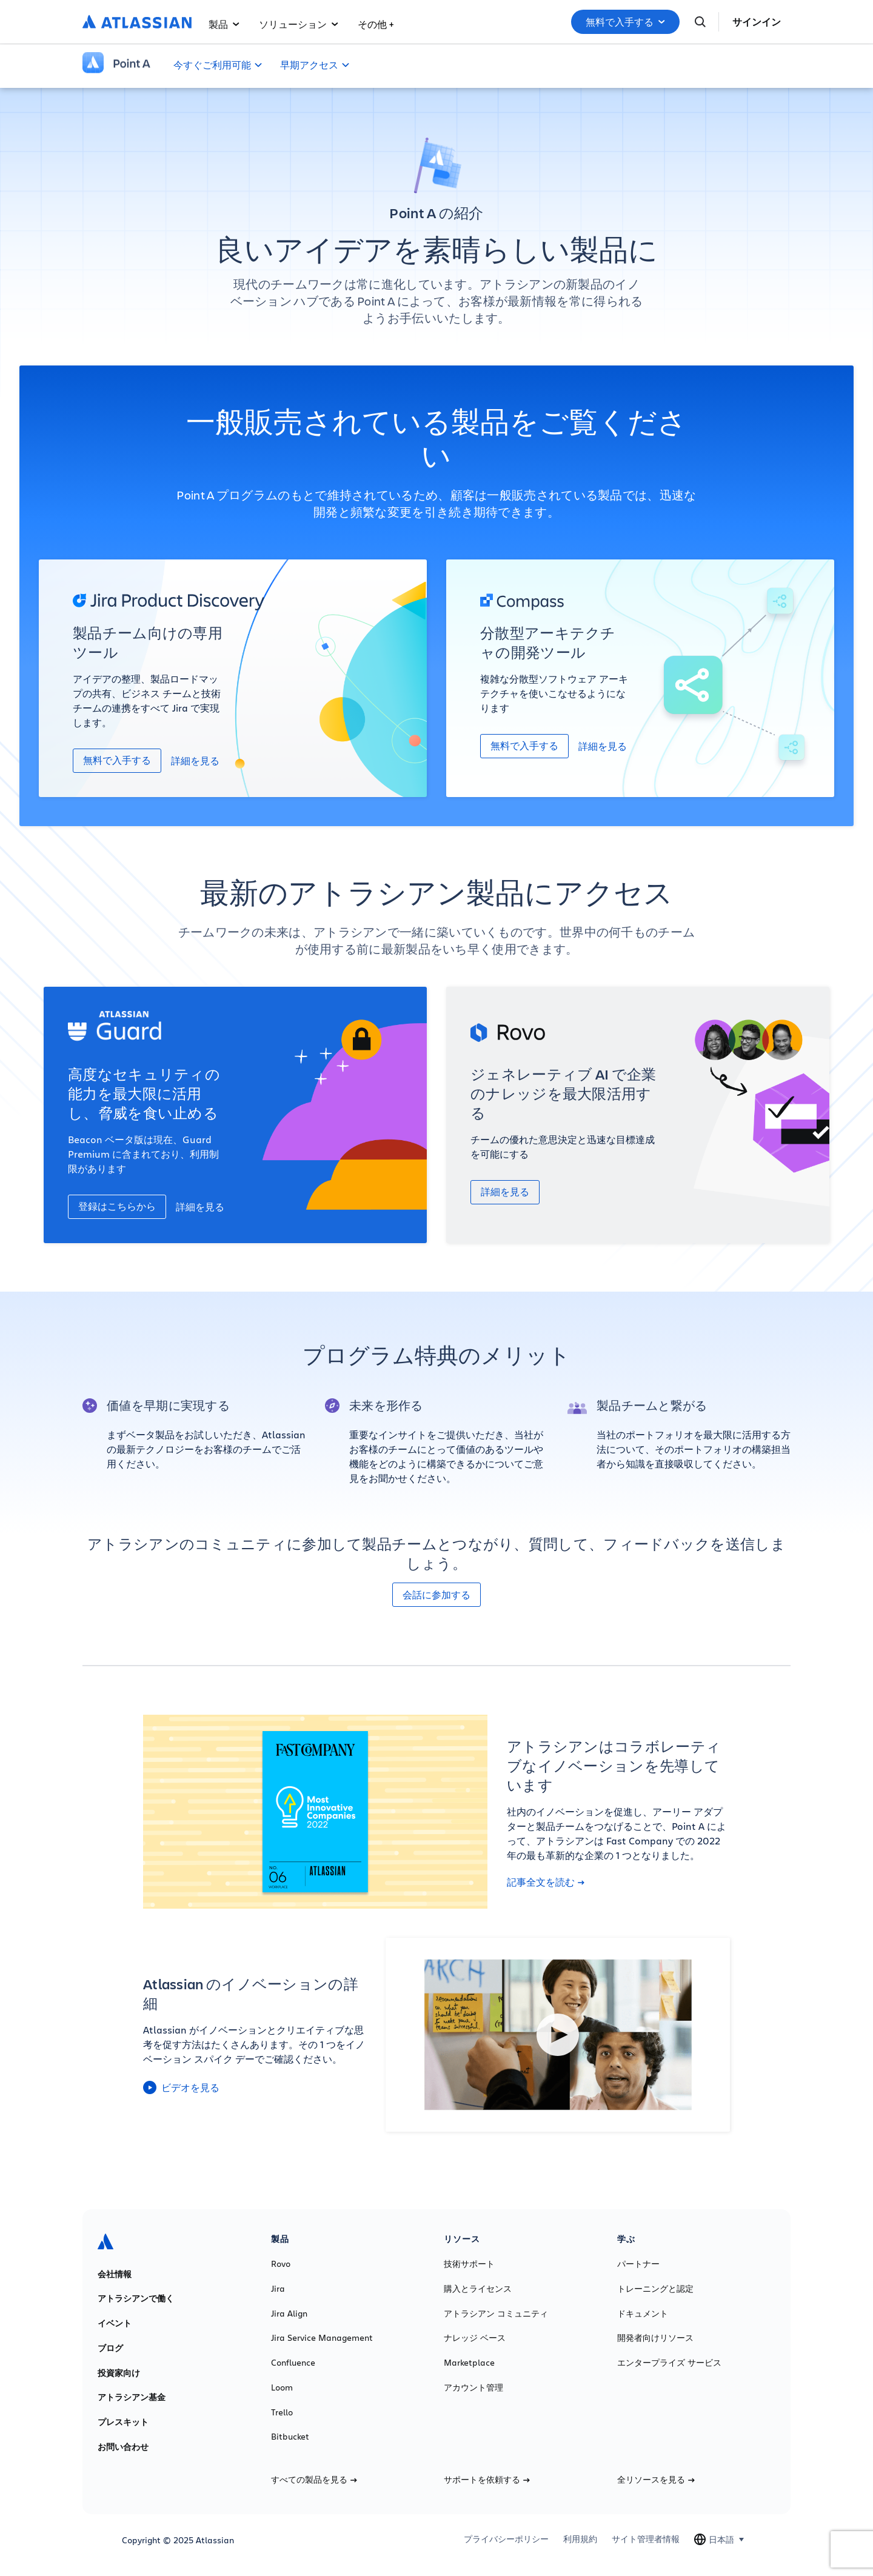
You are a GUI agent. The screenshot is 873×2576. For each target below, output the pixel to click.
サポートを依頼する (487, 2479)
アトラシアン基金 (132, 2397)
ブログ (110, 2348)
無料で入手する (625, 21)
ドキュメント (642, 2313)
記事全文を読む (545, 1882)
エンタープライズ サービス (669, 2362)
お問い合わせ (123, 2447)
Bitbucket (290, 2436)
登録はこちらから (117, 1206)
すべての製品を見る (314, 2479)
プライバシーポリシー (506, 2539)
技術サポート (469, 2264)
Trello (282, 2412)
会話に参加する (436, 1594)
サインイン (756, 21)
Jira (278, 2289)
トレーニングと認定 (655, 2289)
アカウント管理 (473, 2387)
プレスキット (123, 2422)
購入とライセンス (478, 2289)
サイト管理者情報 (646, 2539)
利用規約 (580, 2539)
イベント (115, 2323)
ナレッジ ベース (475, 2338)
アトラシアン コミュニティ (496, 2313)
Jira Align (289, 2313)
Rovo (280, 2264)
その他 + (375, 24)
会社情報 (115, 2274)
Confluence (293, 2362)
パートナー (638, 2264)
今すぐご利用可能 (212, 64)
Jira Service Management (322, 2338)
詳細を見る (195, 760)
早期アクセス (309, 64)
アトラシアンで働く (136, 2298)
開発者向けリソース (655, 2338)
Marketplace (469, 2362)
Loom (282, 2387)
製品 (224, 24)
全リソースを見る (656, 2479)
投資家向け (119, 2373)
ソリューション (298, 24)
